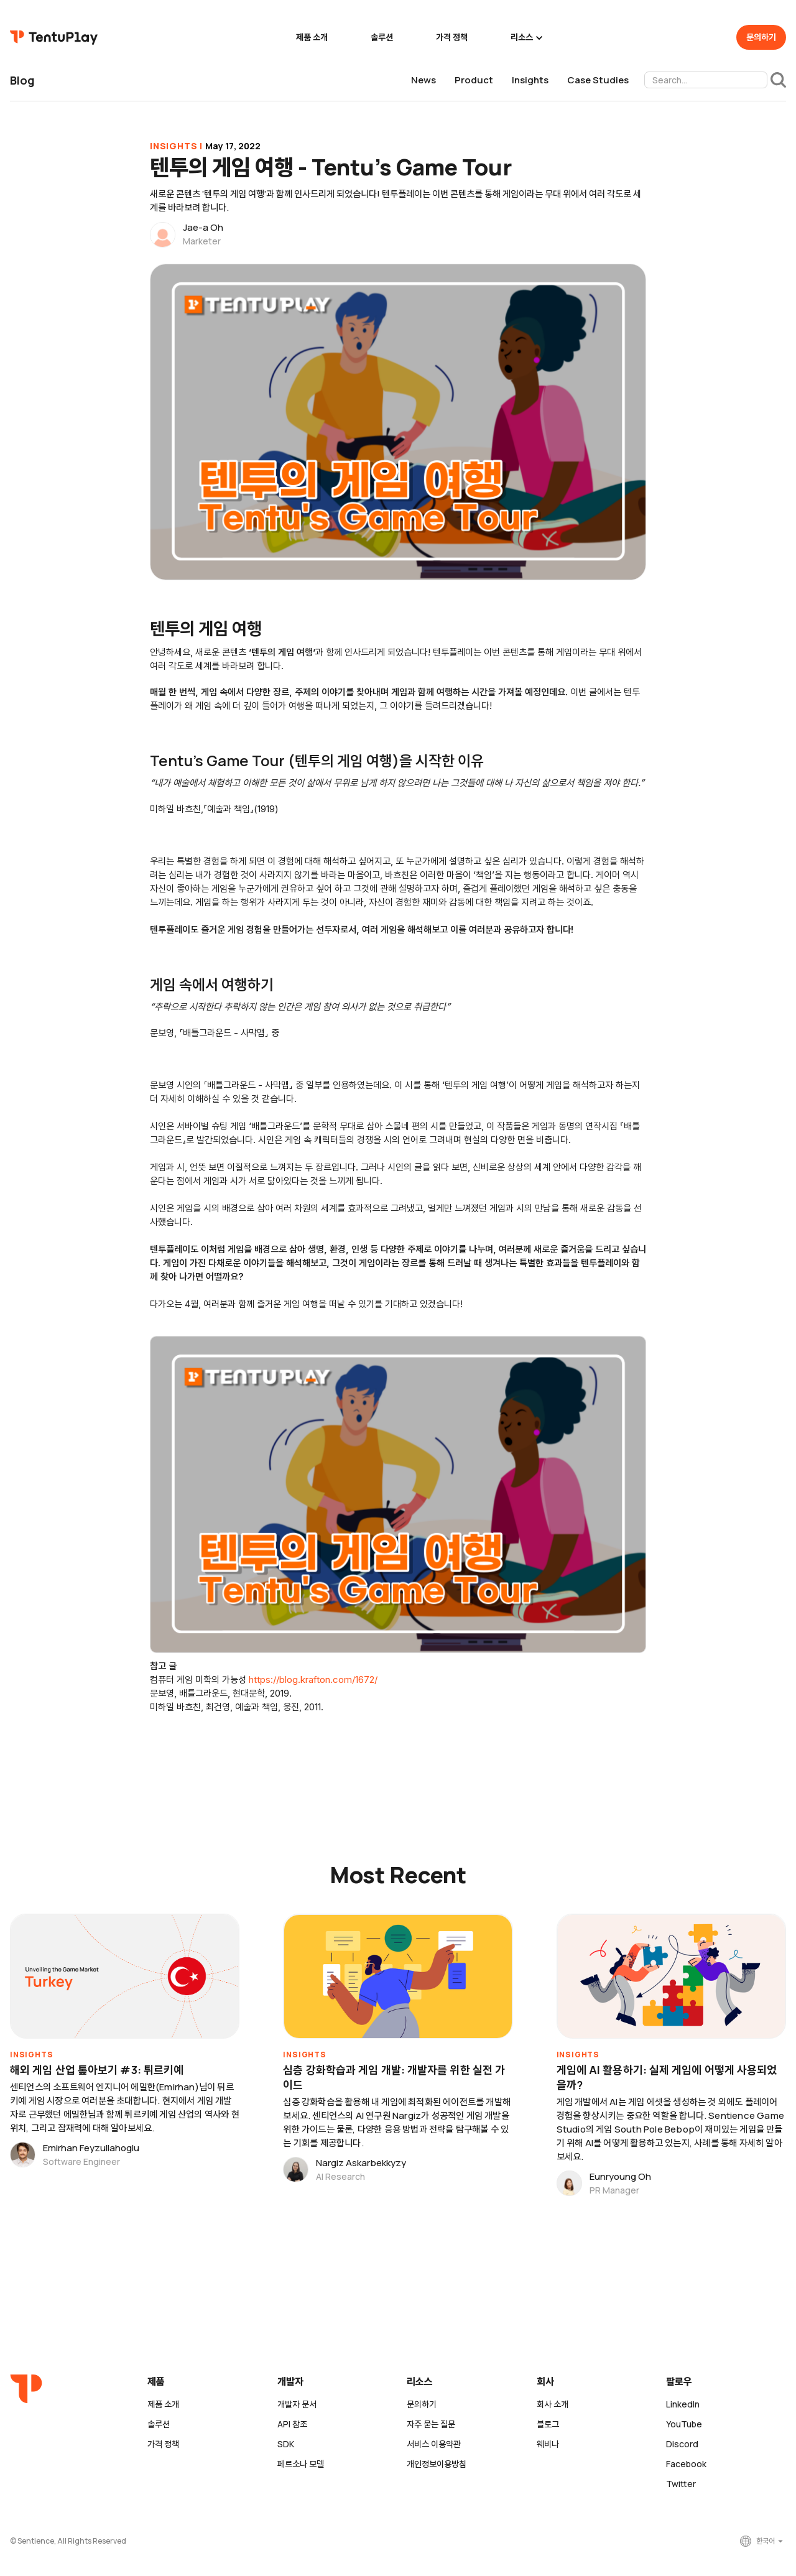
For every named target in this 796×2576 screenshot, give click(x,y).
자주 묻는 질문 (431, 2424)
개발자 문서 (297, 2404)
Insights (530, 79)
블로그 (548, 2424)
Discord (682, 2444)
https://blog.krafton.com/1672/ (313, 1679)
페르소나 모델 (300, 2464)
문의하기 (761, 37)
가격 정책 (452, 37)
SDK (285, 2444)
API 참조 (292, 2424)
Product (474, 79)
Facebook (686, 2464)
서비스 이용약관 (434, 2444)
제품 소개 (312, 37)
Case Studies (598, 79)
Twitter (681, 2484)
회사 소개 (552, 2404)
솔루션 (382, 37)
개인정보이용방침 (436, 2464)
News (423, 79)
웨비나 (548, 2444)
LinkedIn (683, 2404)
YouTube (684, 2424)
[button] (524, 37)
